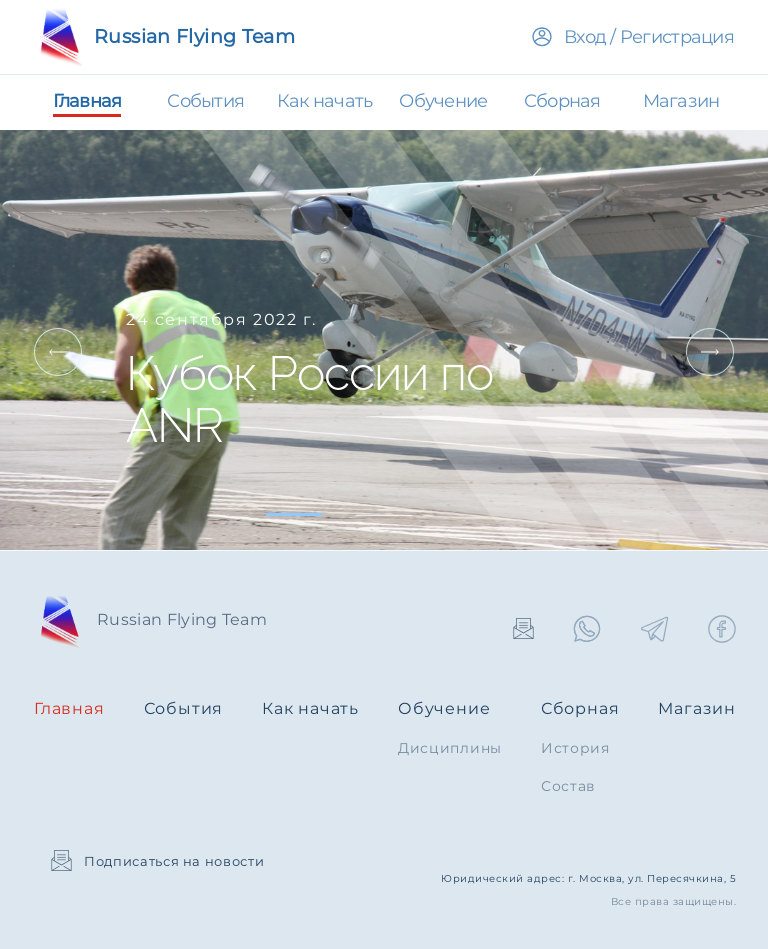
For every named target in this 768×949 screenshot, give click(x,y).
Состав (568, 786)
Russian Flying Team (164, 36)
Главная (69, 708)
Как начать (310, 708)
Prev (58, 352)
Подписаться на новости (157, 861)
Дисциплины (450, 748)
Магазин (697, 708)
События (184, 708)
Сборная (580, 708)
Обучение (444, 708)
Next (710, 352)
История (575, 748)
